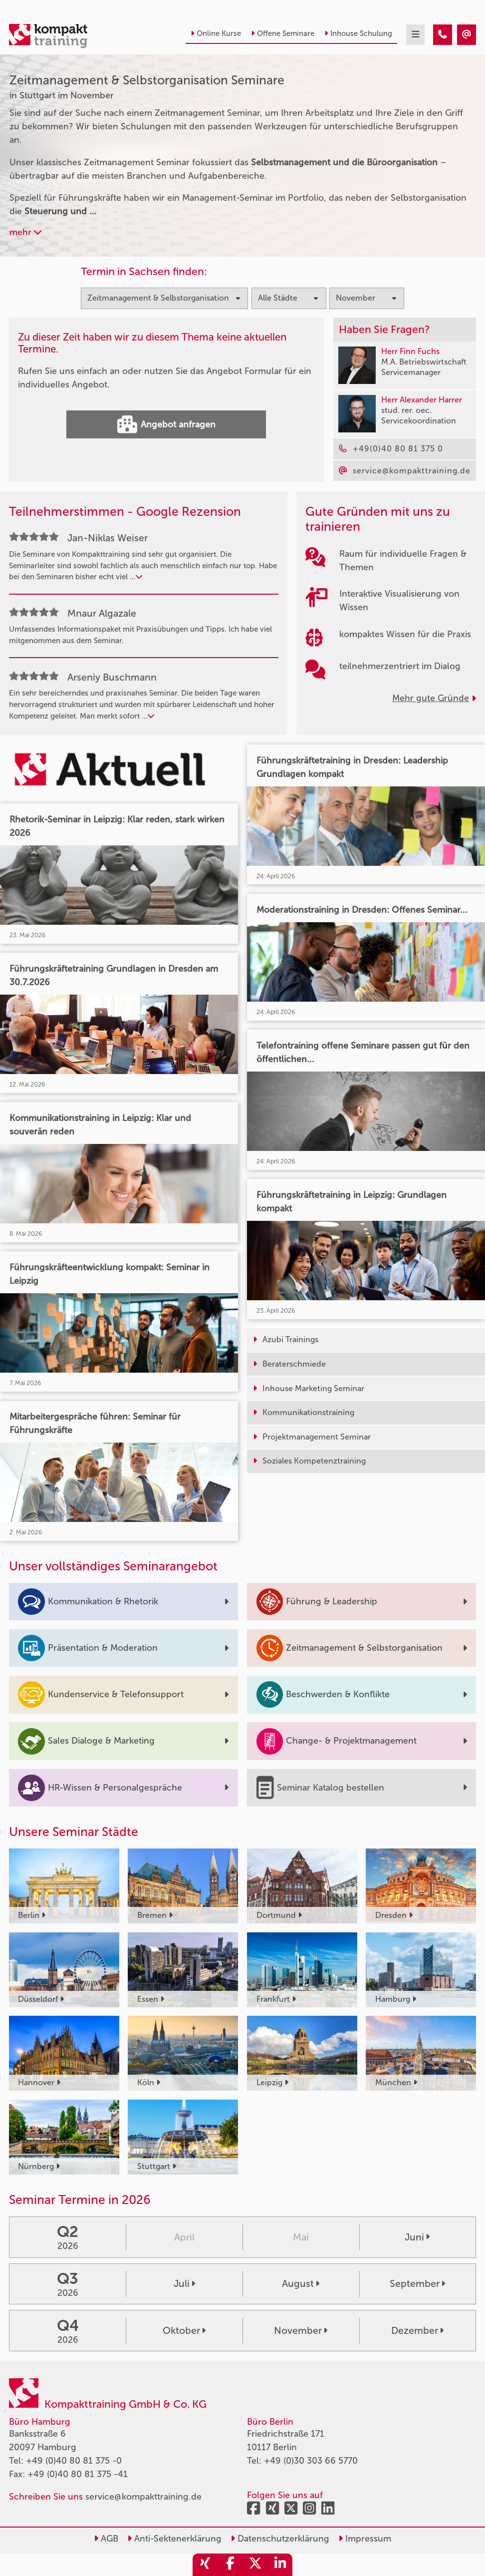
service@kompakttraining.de (143, 2496)
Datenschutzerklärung (280, 2538)
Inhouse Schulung (358, 33)
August (300, 2283)
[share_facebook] (230, 2565)
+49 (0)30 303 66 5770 (311, 2460)
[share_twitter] (254, 2565)
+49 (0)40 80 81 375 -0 (74, 2460)
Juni (417, 2237)
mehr (25, 232)
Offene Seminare (282, 33)
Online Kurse (216, 33)
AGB (106, 2538)
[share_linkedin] (279, 2565)
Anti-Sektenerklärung (174, 2538)
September (417, 2283)
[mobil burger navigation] (415, 34)
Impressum (364, 2538)
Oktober (184, 2330)
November (300, 2330)
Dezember (417, 2330)
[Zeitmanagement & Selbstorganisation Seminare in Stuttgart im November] (442, 34)
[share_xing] (205, 2565)
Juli (184, 2283)
